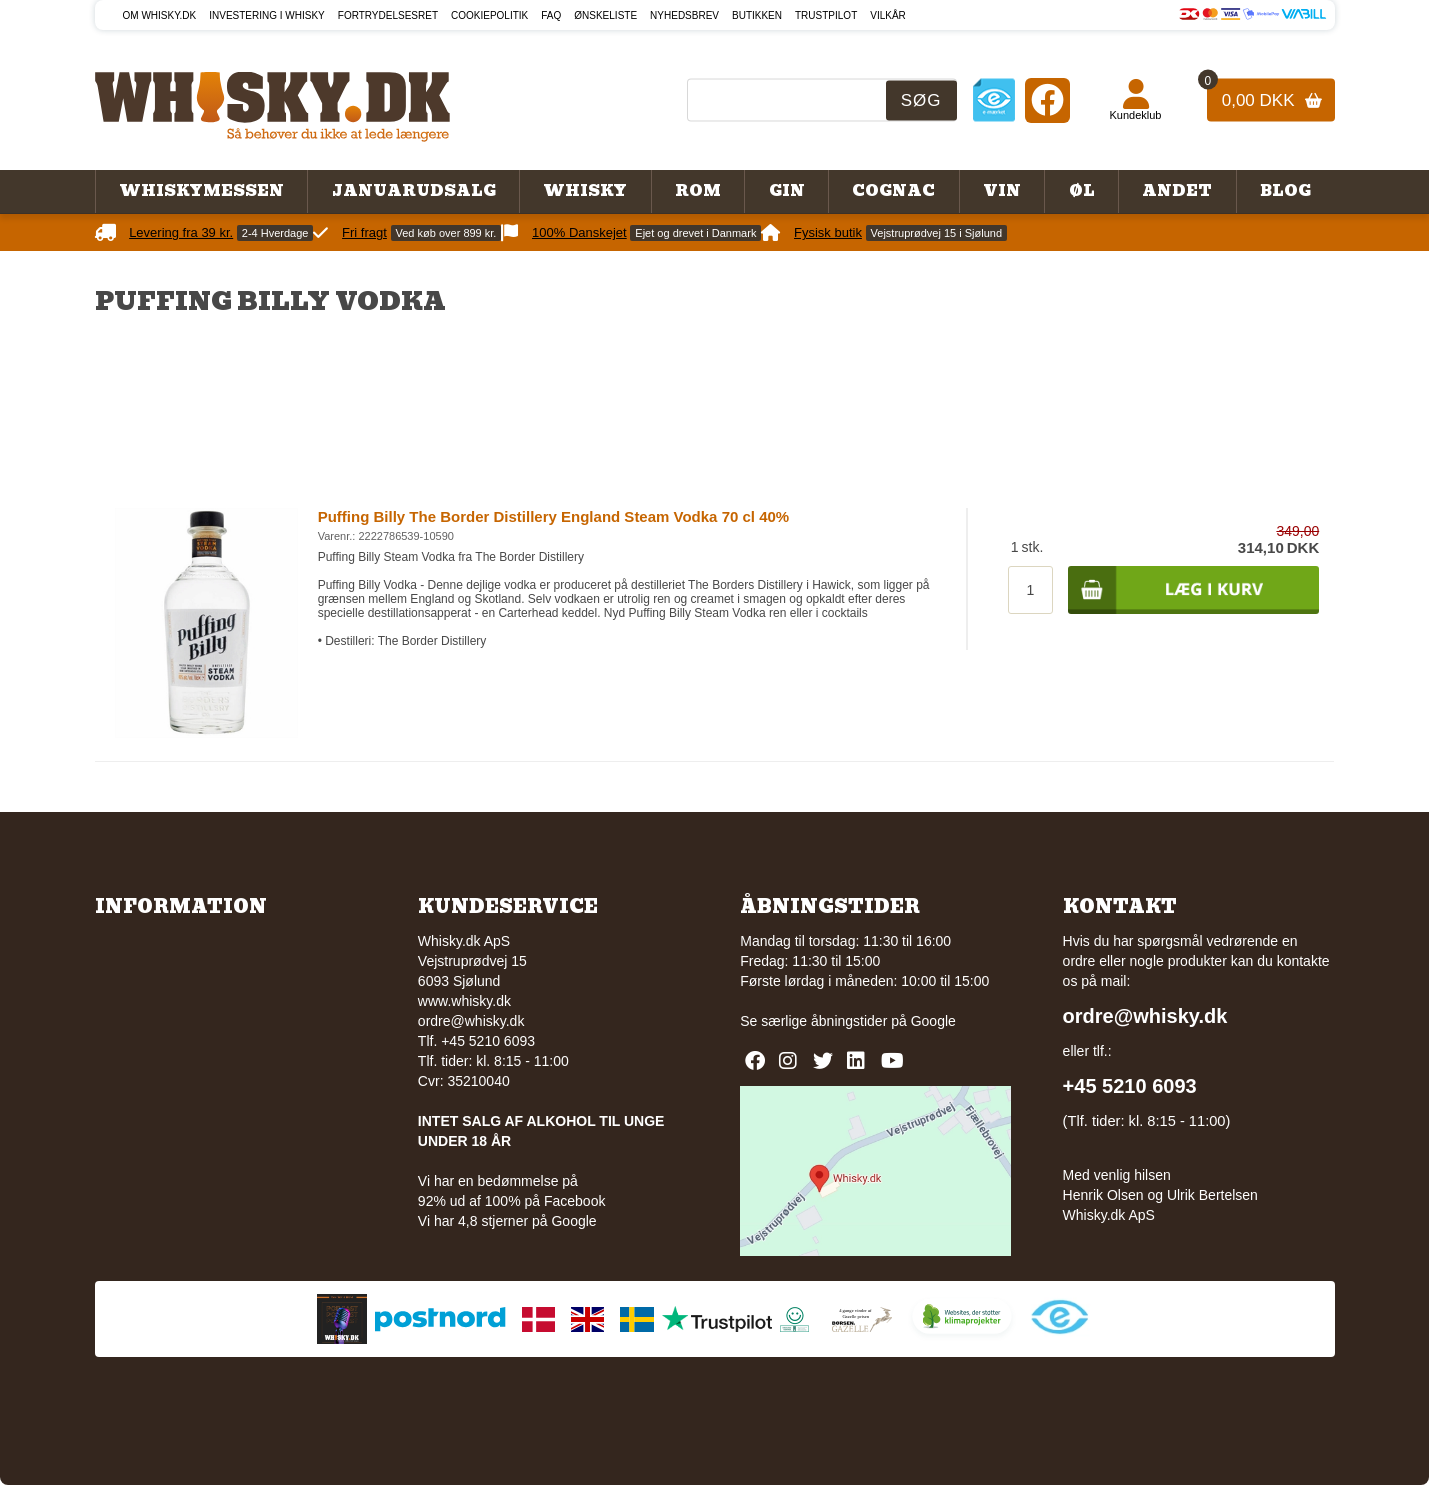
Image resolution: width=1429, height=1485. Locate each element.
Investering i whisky (267, 15)
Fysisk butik (828, 232)
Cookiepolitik (489, 15)
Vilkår (888, 15)
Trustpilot (826, 15)
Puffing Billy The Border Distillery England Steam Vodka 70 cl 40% (554, 516)
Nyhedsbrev (684, 15)
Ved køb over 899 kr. (446, 233)
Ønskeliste (605, 15)
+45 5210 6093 (1130, 1086)
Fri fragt (364, 232)
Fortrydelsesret (388, 15)
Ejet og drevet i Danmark (695, 233)
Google (933, 1021)
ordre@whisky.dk (471, 1021)
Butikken (757, 15)
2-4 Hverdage (275, 233)
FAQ (551, 15)
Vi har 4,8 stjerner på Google (507, 1221)
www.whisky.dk (464, 1001)
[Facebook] (1047, 99)
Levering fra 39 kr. (181, 232)
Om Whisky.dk (160, 15)
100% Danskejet (579, 232)
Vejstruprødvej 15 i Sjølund (936, 233)
